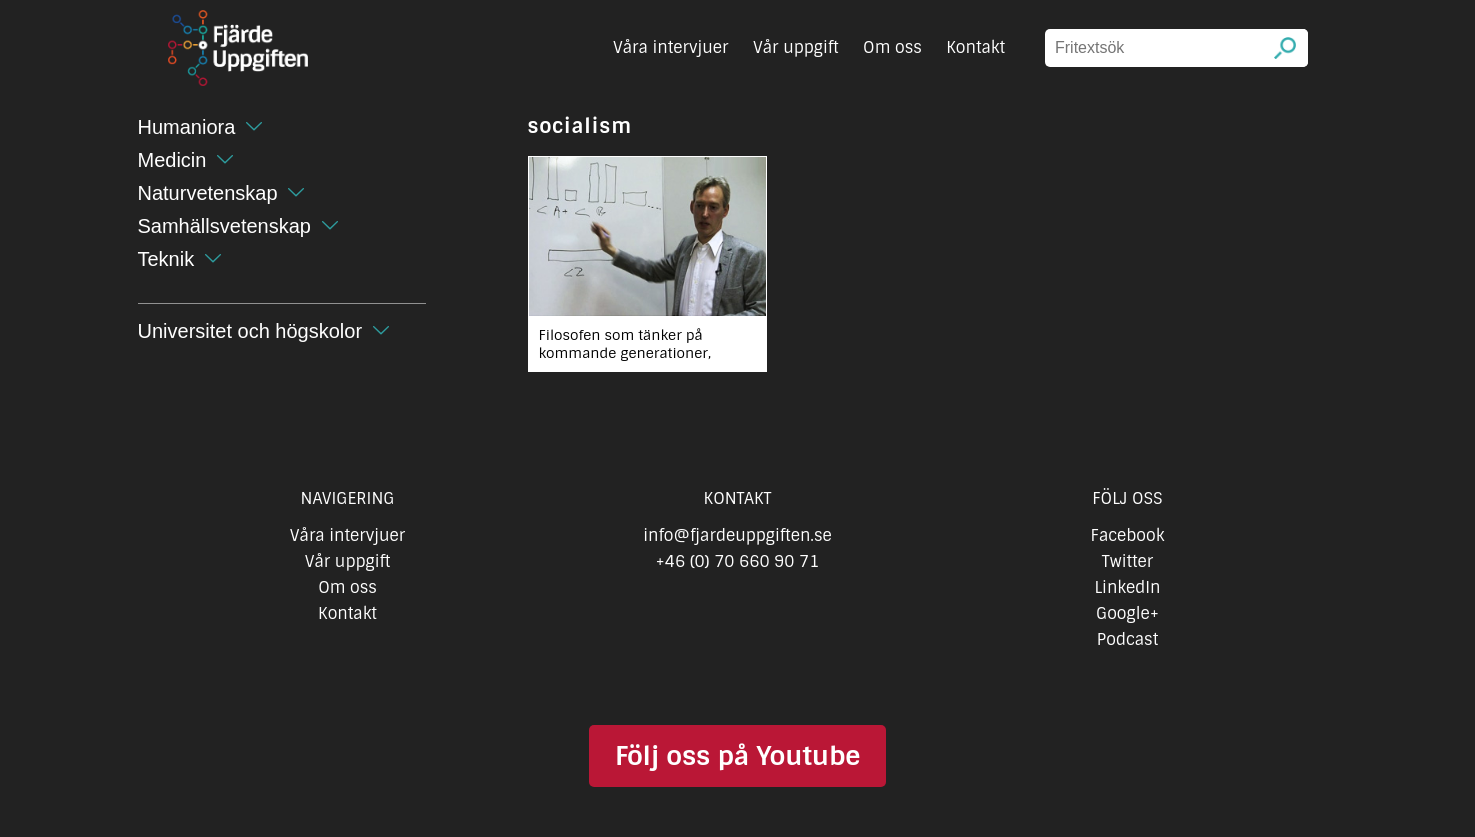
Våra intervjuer (671, 47)
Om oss (892, 47)
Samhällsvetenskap (224, 226)
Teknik (166, 259)
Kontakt (975, 47)
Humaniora (187, 127)
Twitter (1127, 561)
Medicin (172, 160)
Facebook (1128, 535)
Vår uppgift (796, 47)
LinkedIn (1127, 587)
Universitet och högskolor (250, 331)
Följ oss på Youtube (737, 756)
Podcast (1127, 639)
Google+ (1127, 613)
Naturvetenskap (208, 193)
